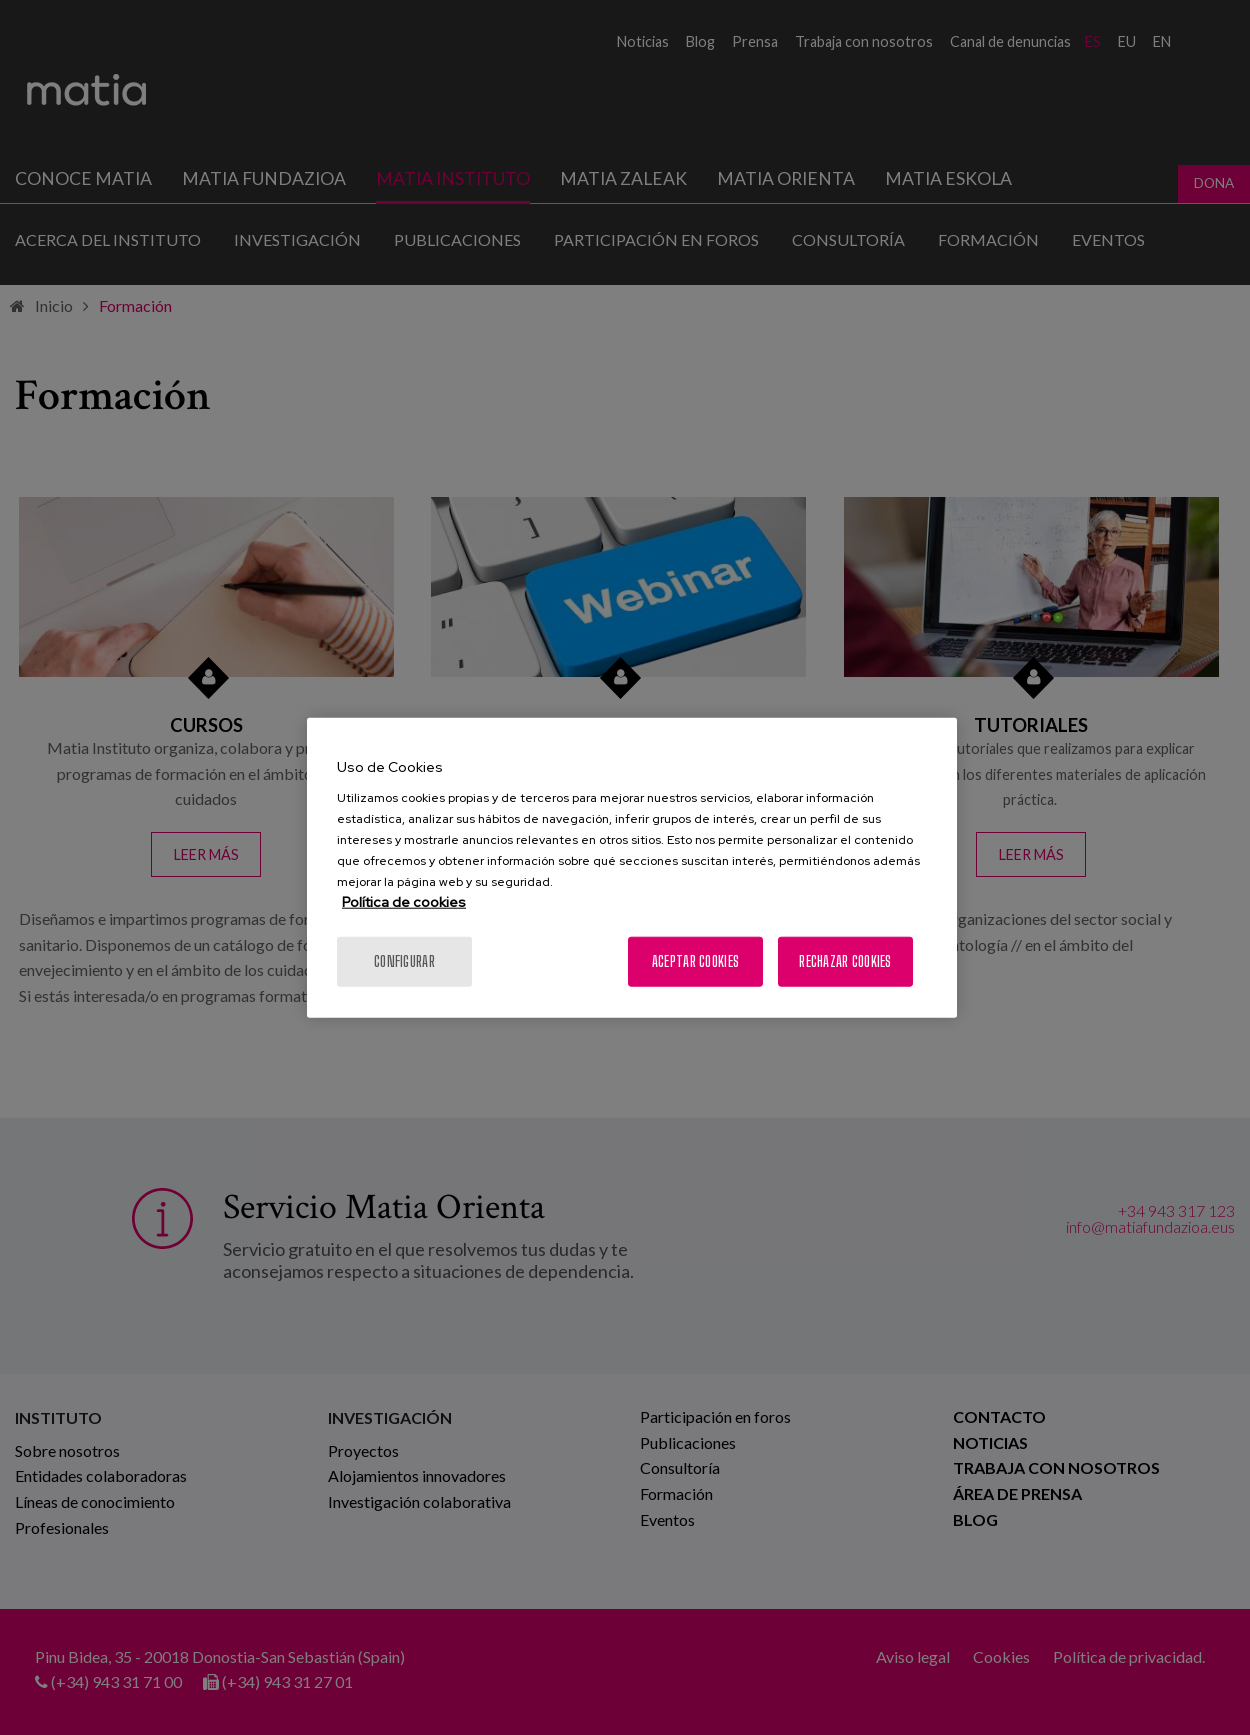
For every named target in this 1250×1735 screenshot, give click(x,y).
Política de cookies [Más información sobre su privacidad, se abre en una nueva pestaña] (404, 902)
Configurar (404, 961)
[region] (632, 867)
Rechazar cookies (845, 961)
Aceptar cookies (695, 961)
